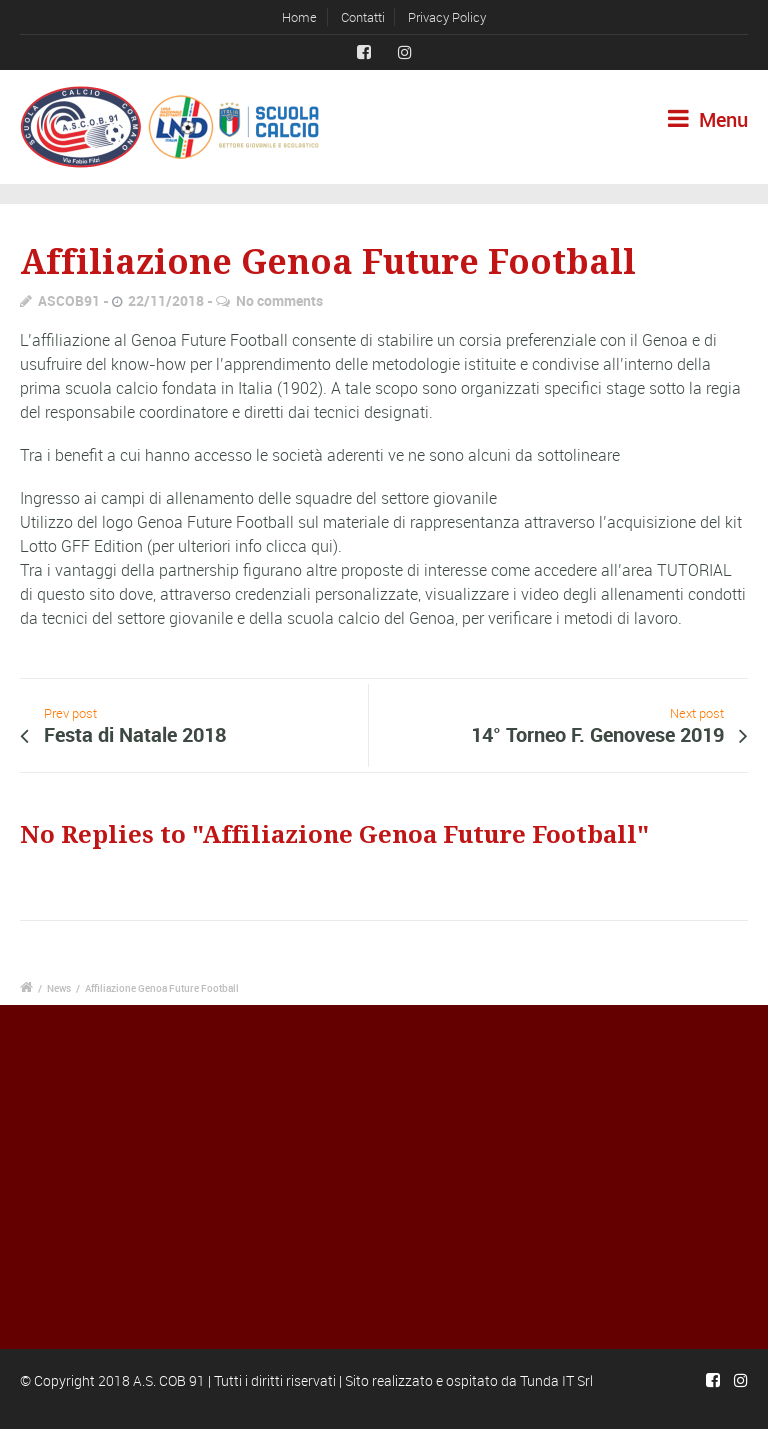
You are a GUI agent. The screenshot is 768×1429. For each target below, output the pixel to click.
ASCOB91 (69, 300)
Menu (708, 119)
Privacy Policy (447, 17)
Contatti (363, 17)
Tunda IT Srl (556, 1380)
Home (299, 17)
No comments (279, 300)
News (59, 988)
